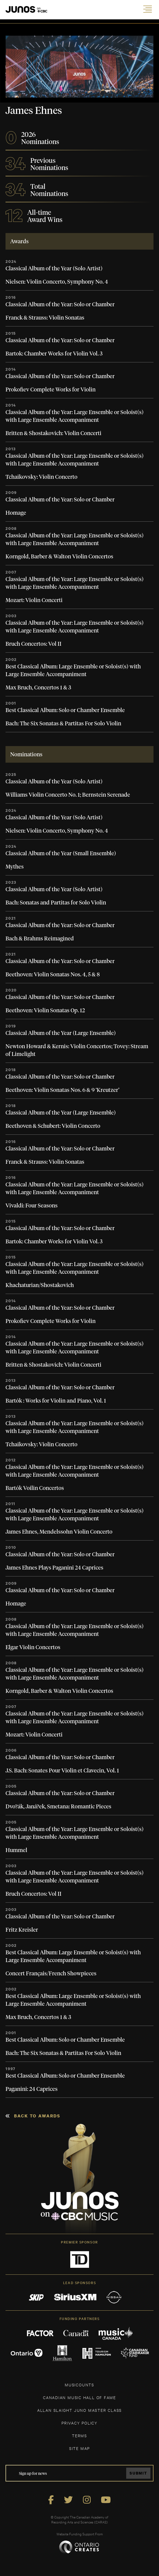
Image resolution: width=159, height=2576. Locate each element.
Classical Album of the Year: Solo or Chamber (60, 304)
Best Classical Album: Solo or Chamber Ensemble (65, 710)
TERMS (79, 2435)
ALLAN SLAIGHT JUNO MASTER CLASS (79, 2410)
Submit (138, 2473)
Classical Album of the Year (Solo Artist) (54, 268)
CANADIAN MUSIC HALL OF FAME (79, 2397)
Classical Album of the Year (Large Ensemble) (61, 1033)
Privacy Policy (79, 2422)
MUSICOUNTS (79, 2384)
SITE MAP (79, 2448)
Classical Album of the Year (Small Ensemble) (61, 853)
